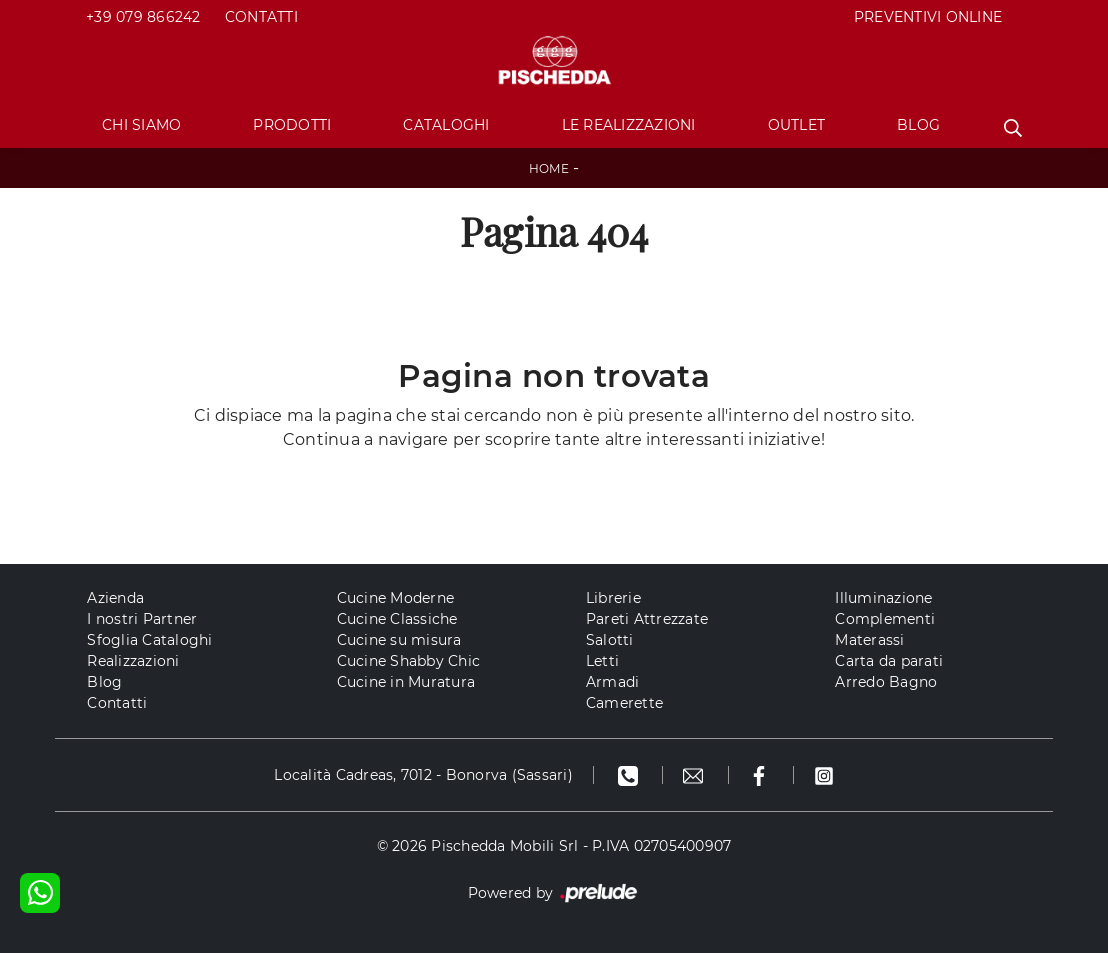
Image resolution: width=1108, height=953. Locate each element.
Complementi (885, 619)
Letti (602, 661)
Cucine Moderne (396, 598)
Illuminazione (883, 598)
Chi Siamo (141, 125)
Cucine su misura (399, 640)
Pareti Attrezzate (647, 619)
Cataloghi (446, 125)
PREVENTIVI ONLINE (928, 17)
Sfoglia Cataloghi (149, 640)
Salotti (610, 640)
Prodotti (292, 125)
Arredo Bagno (886, 682)
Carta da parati (889, 661)
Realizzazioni (133, 661)
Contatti (261, 17)
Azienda (115, 598)
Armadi (613, 682)
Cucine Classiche (397, 619)
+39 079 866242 (143, 17)
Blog (918, 125)
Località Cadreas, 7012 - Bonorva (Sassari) (423, 775)
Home (549, 168)
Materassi (869, 640)
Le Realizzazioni (629, 125)
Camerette (624, 703)
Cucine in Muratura (406, 682)
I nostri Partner (142, 619)
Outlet (797, 125)
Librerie (613, 598)
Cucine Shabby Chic (409, 661)
